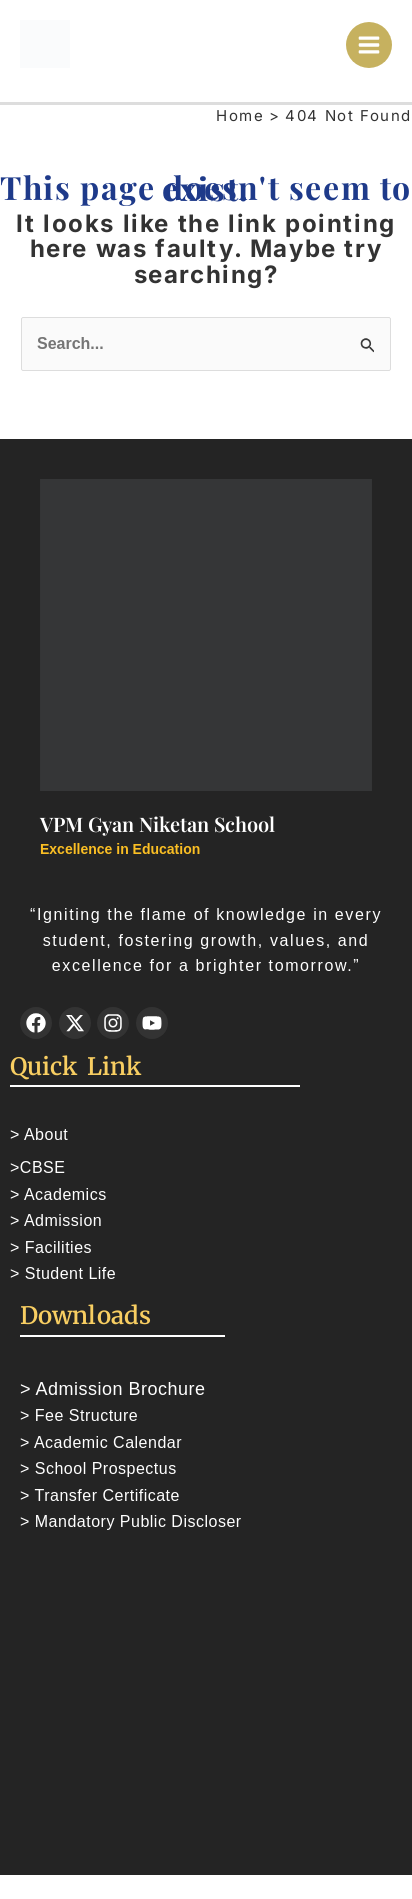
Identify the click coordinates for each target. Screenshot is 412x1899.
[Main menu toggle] (369, 45)
